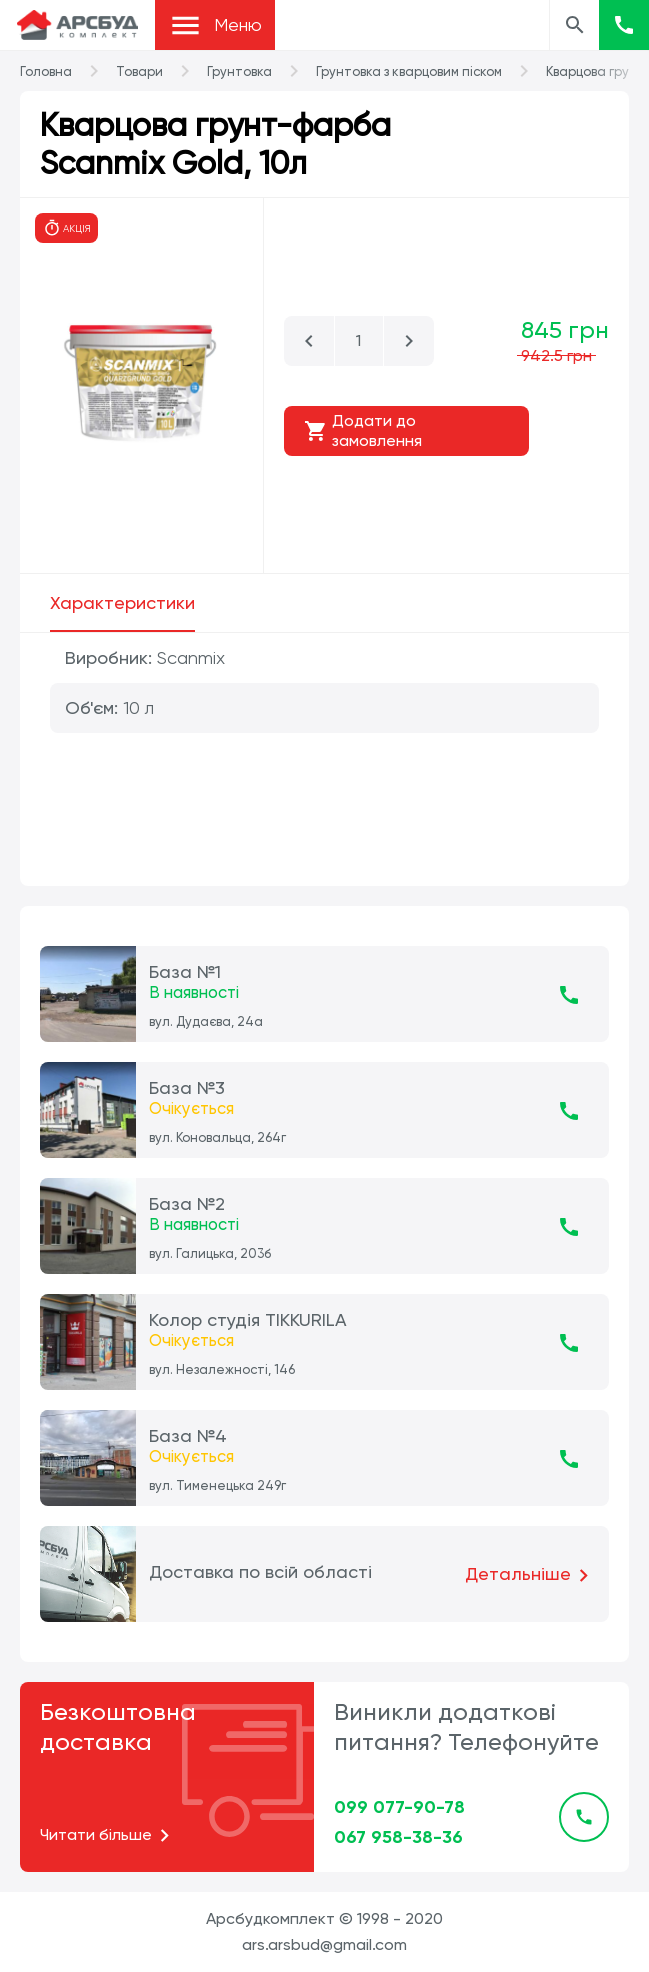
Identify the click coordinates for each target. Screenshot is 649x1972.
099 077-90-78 (399, 1807)
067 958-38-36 (398, 1837)
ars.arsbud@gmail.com (324, 1944)
